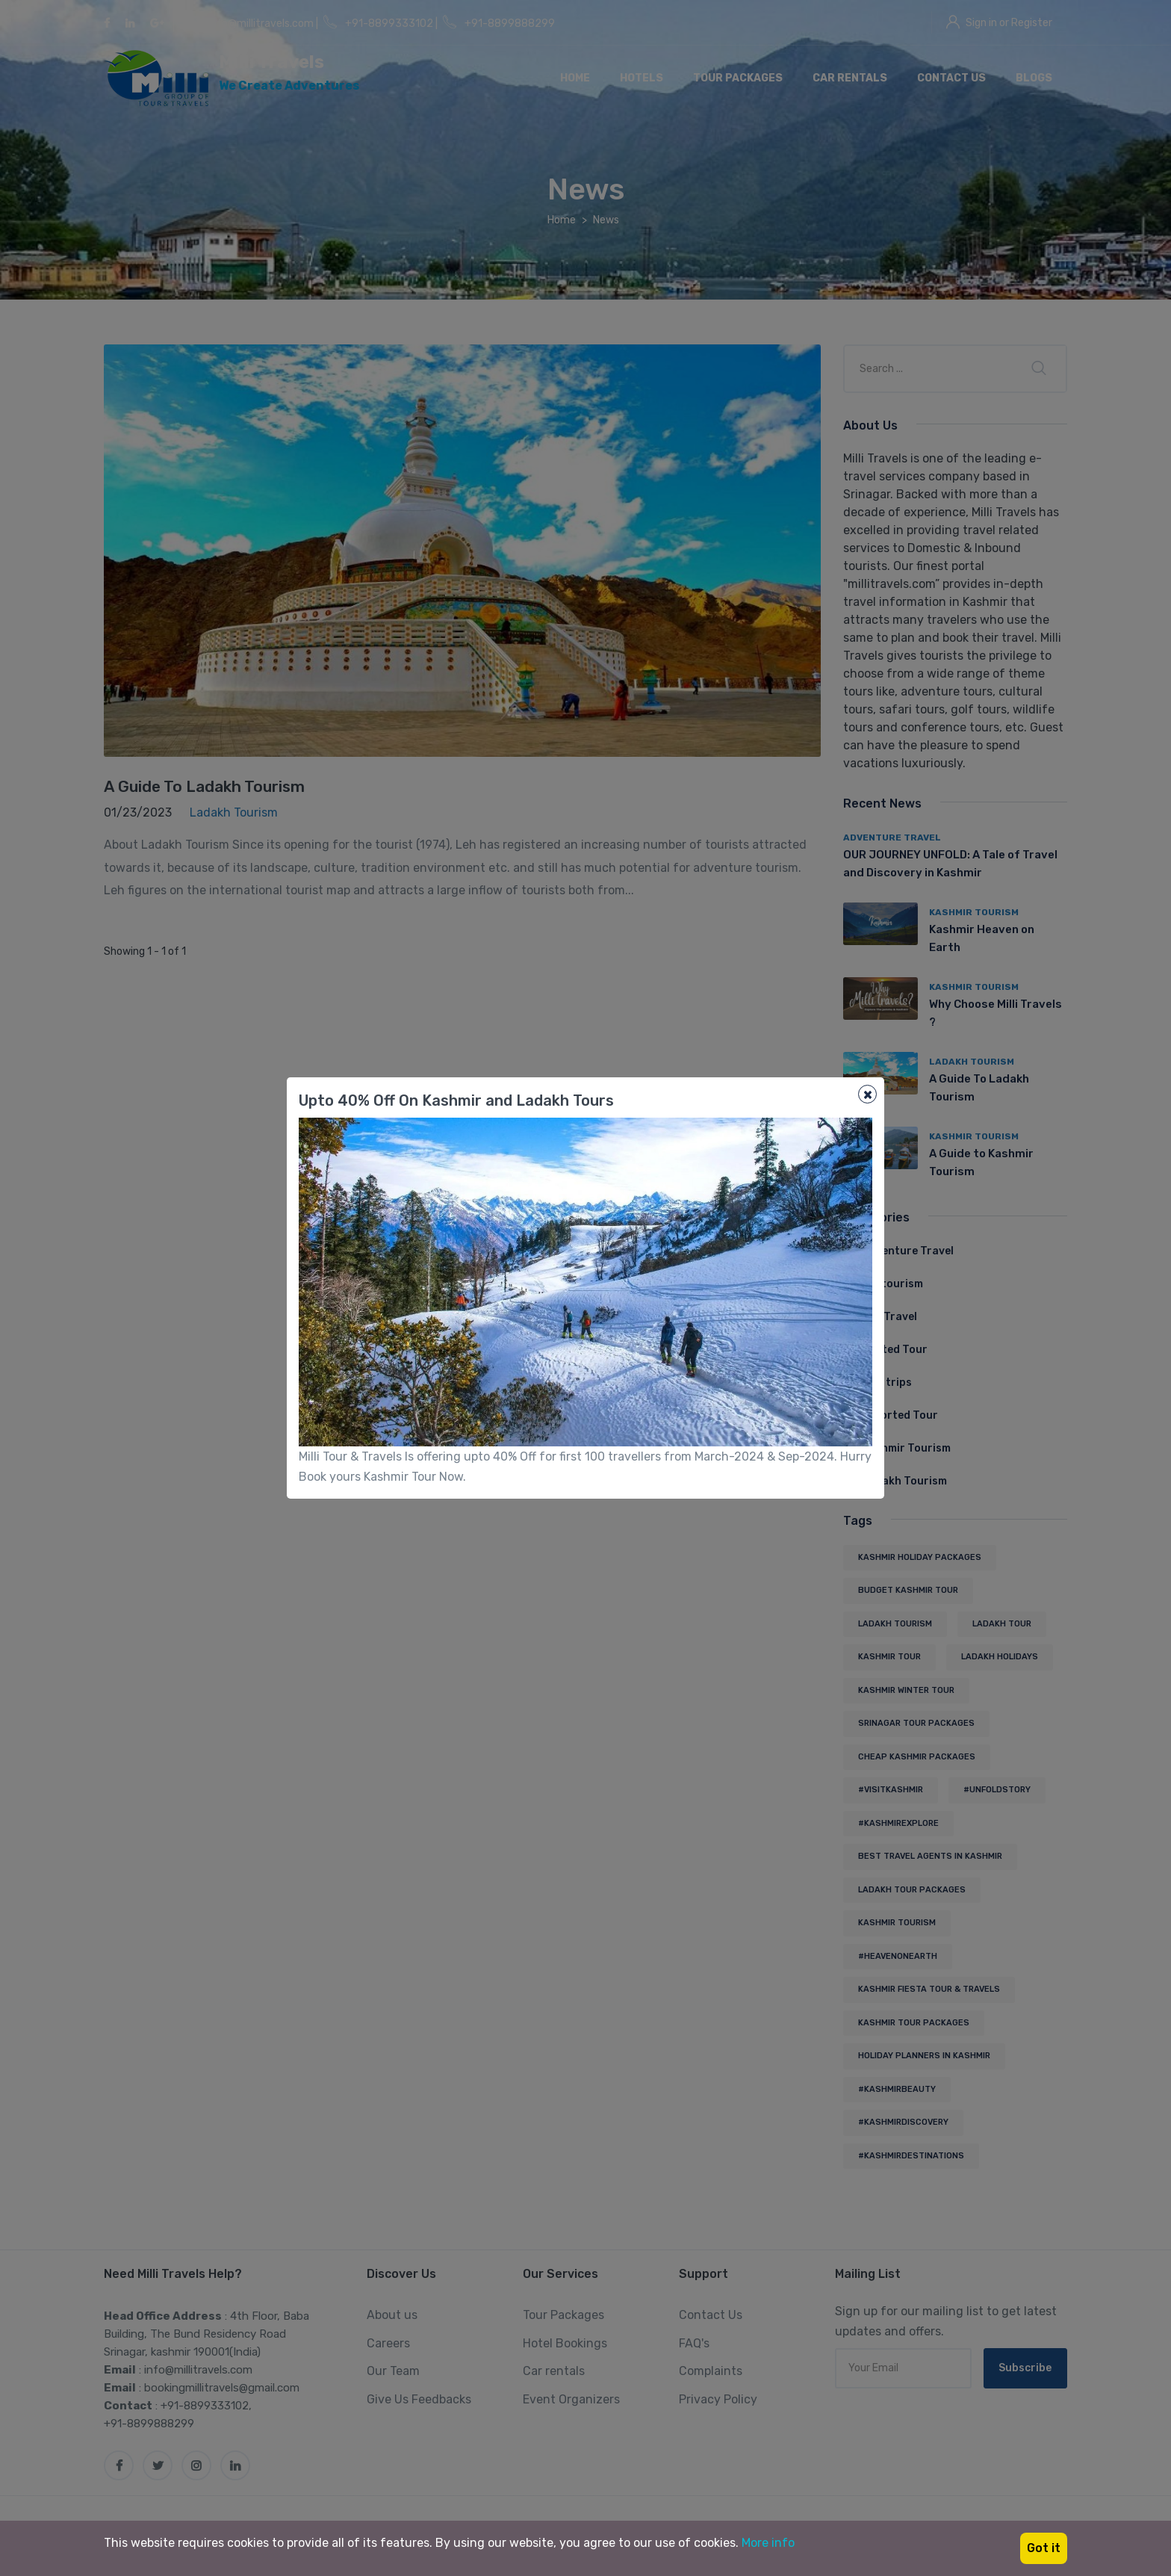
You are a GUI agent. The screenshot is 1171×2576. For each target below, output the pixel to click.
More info (768, 2543)
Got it (1043, 2548)
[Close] (867, 1094)
